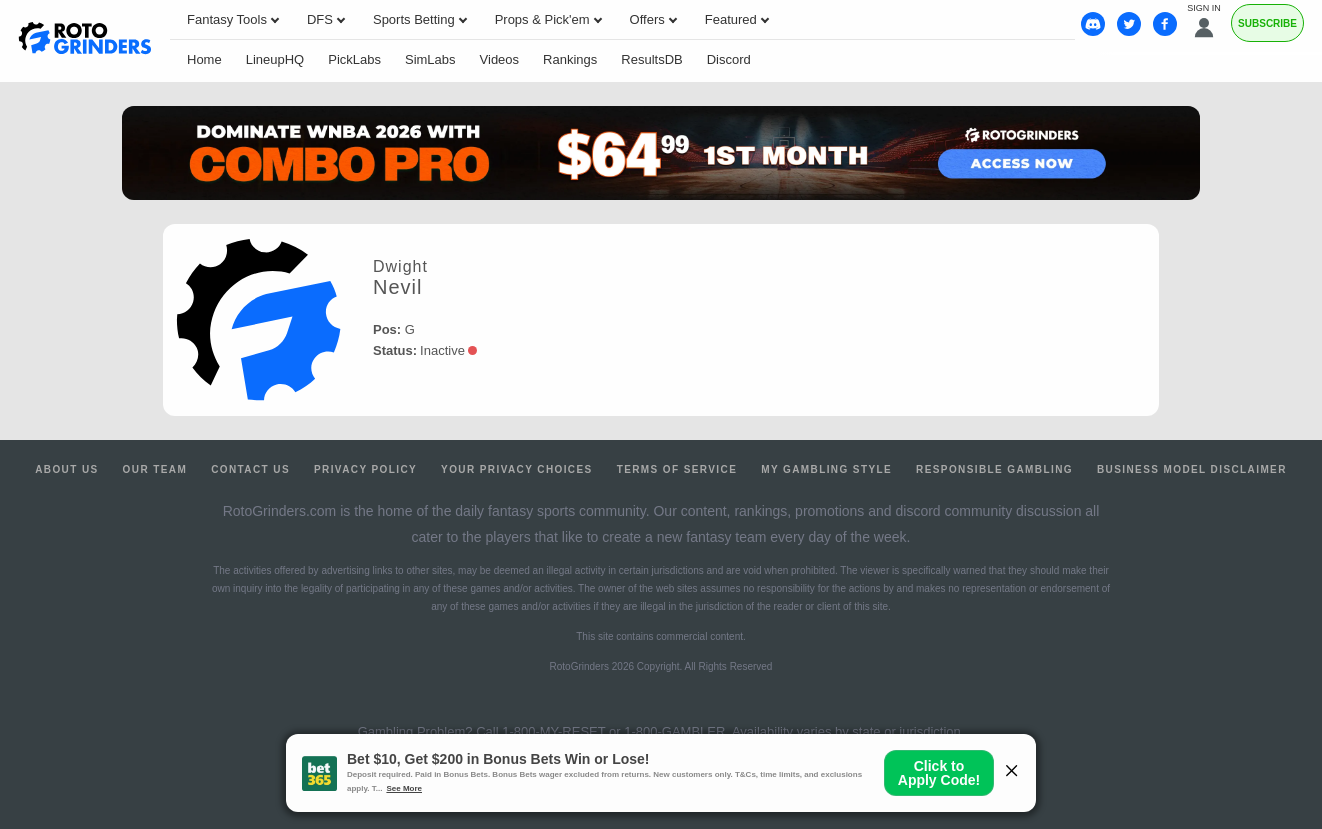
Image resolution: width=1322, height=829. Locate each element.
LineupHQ (275, 59)
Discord (729, 59)
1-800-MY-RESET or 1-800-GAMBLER (613, 731)
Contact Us (250, 469)
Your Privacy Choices (517, 469)
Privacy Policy (365, 469)
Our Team (155, 469)
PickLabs (354, 59)
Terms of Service (677, 469)
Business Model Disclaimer (1192, 469)
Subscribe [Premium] (1267, 23)
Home (204, 59)
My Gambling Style (826, 469)
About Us (66, 469)
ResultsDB (651, 59)
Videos (500, 59)
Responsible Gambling (994, 469)
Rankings (570, 59)
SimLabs (430, 59)
